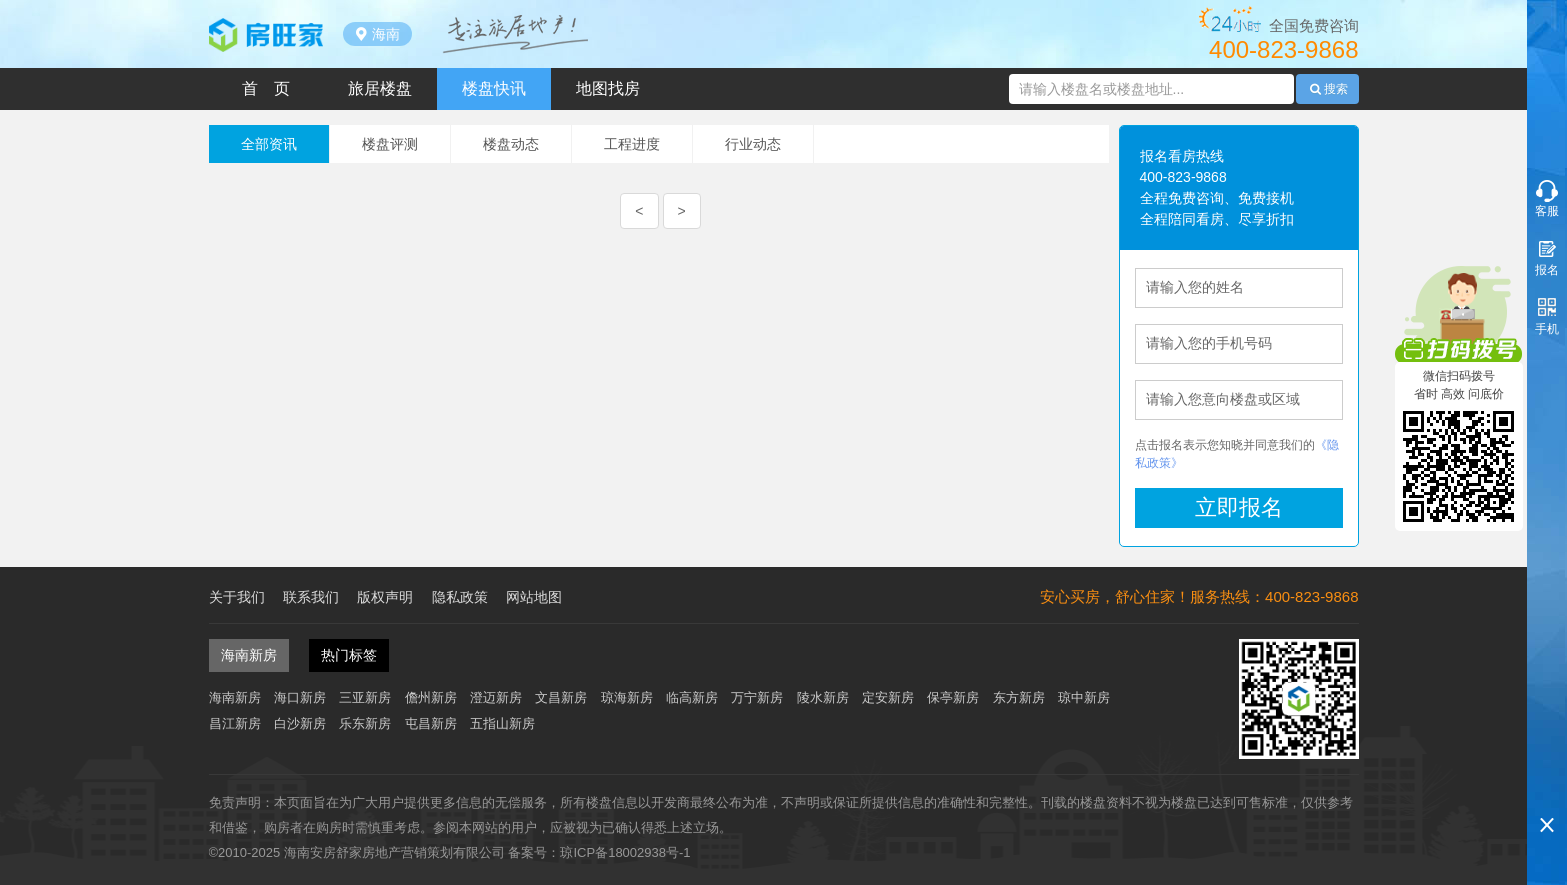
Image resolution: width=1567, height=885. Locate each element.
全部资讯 (269, 144)
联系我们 (311, 597)
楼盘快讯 (494, 88)
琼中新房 (1084, 697)
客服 (1547, 211)
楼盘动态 (511, 144)
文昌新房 (561, 697)
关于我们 (237, 597)
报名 (1547, 270)
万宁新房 (757, 697)
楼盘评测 (390, 144)
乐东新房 (365, 723)
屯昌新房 (431, 723)
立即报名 (1239, 507)
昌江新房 (235, 723)
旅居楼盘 (380, 88)
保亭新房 (953, 697)
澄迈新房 (496, 697)
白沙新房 (300, 723)
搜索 (1327, 89)
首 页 (266, 88)
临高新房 (692, 697)
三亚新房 (365, 697)
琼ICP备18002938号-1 (625, 852)
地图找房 (608, 88)
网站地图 (534, 597)
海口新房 (300, 697)
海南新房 (235, 697)
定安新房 (888, 697)
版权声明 (385, 597)
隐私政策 (460, 597)
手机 (1547, 329)
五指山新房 (502, 723)
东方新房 (1019, 697)
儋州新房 (431, 697)
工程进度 (632, 144)
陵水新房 (823, 697)
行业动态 (753, 144)
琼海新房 (627, 697)
